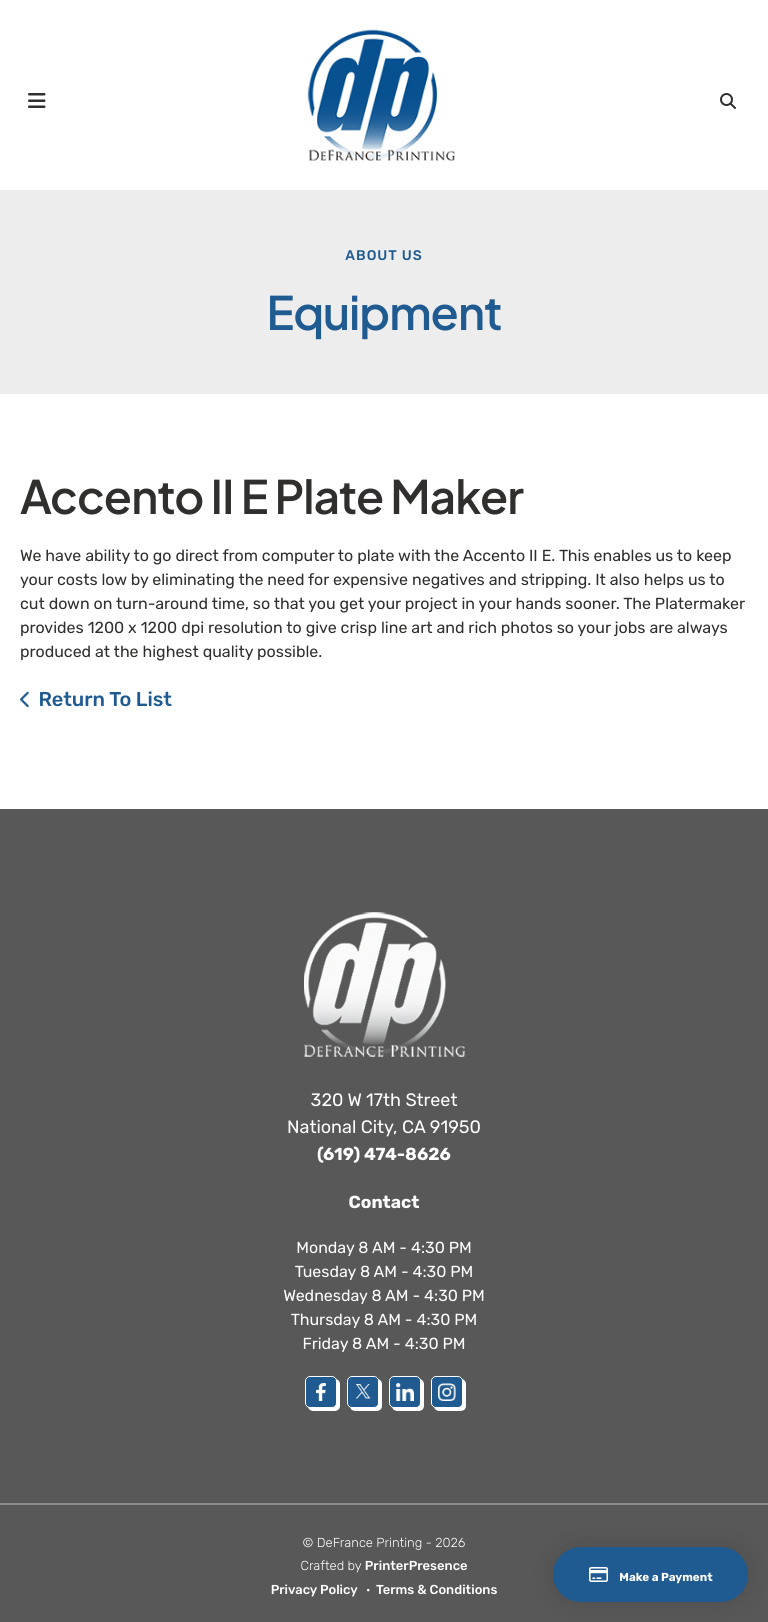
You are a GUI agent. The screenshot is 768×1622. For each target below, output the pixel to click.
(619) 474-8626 (384, 1154)
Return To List (105, 699)
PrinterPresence (416, 1566)
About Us (383, 255)
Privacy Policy (314, 1589)
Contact (383, 1201)
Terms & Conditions (436, 1589)
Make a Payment (626, 1574)
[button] (37, 100)
